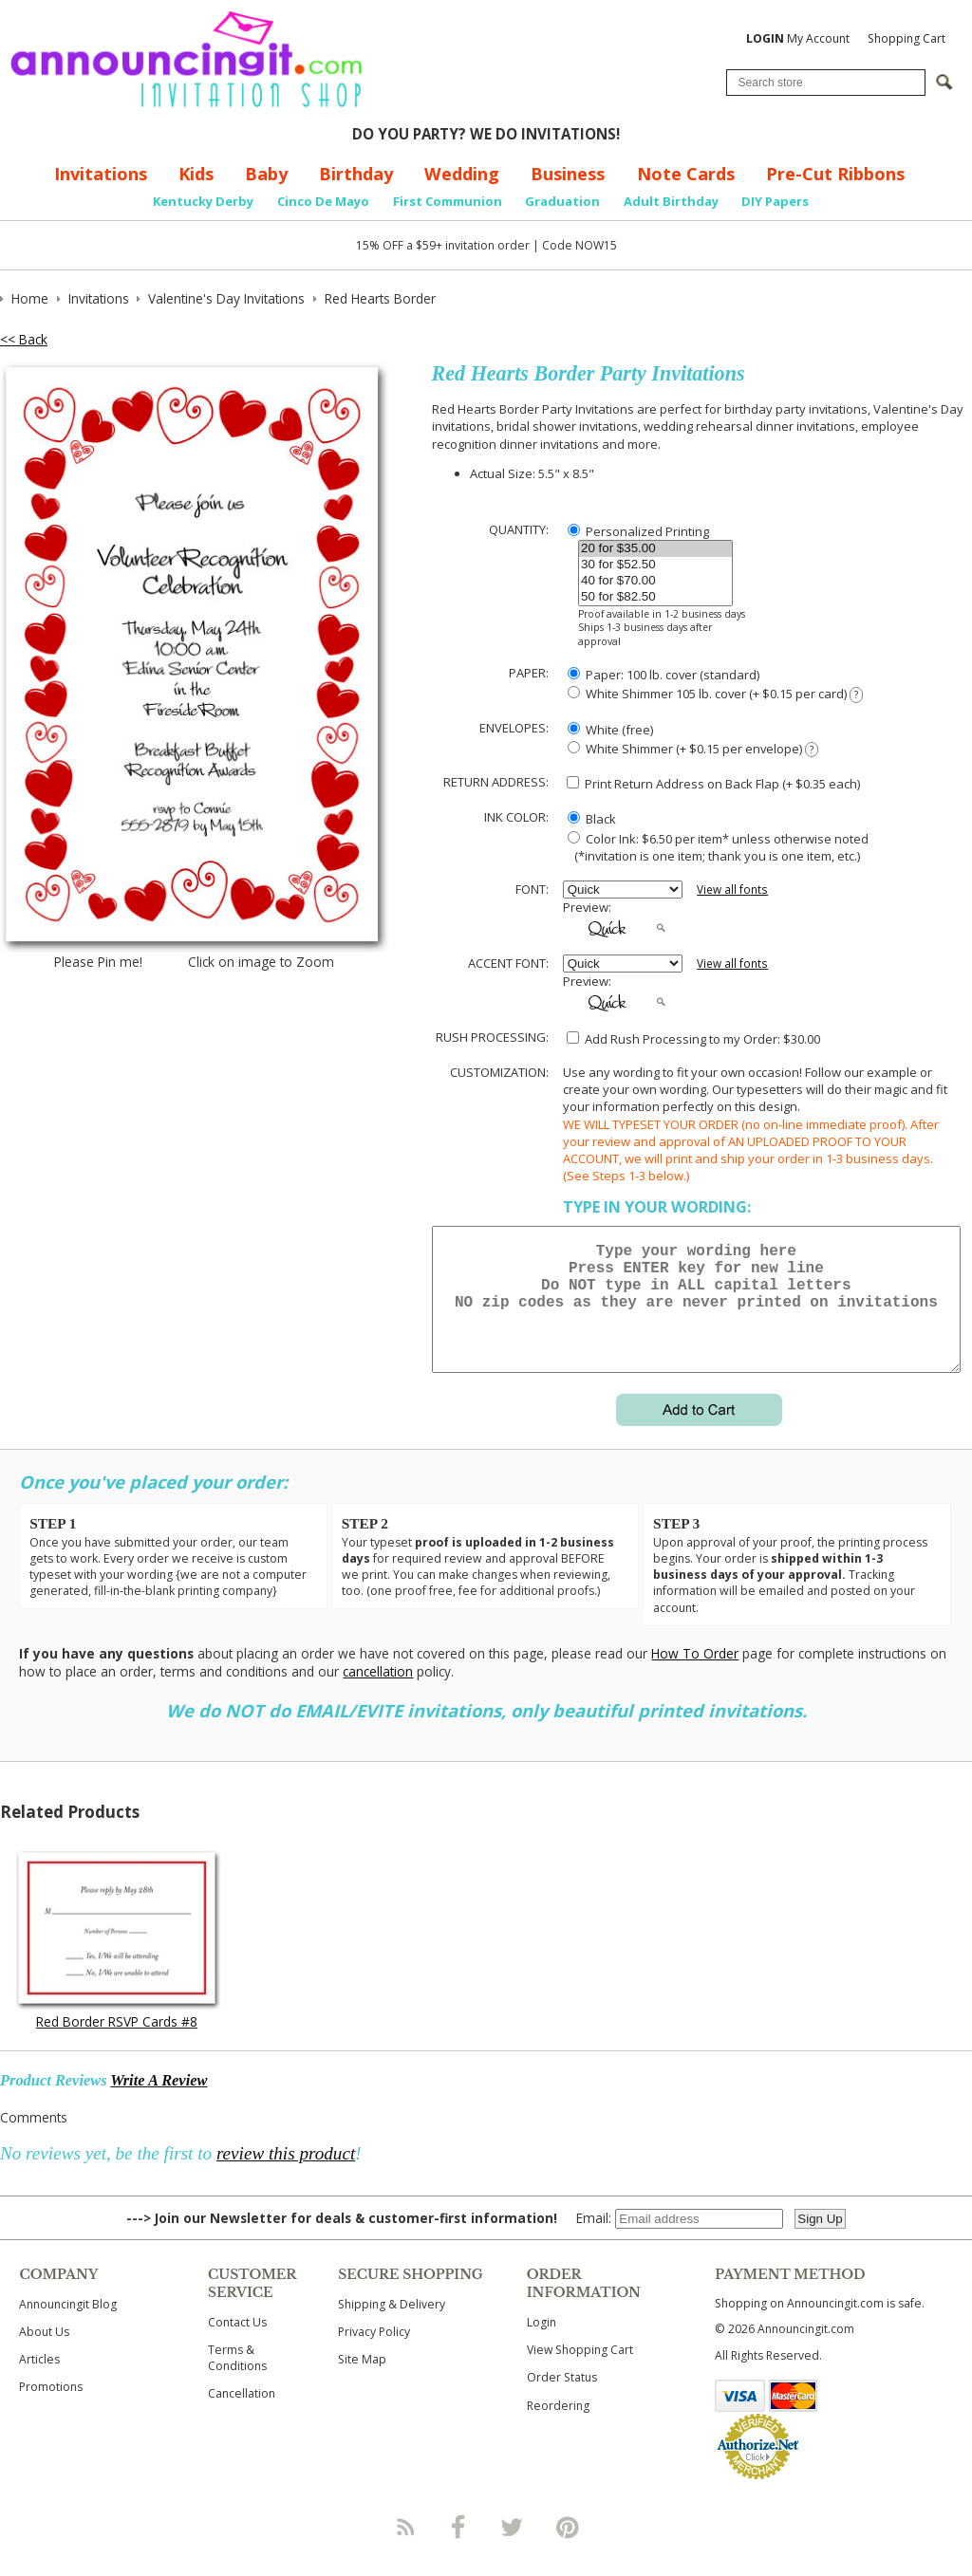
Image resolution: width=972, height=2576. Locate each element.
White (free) (610, 729)
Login (541, 2345)
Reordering (558, 2428)
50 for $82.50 (655, 597)
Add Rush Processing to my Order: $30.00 (693, 1038)
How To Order (694, 1676)
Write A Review (158, 2103)
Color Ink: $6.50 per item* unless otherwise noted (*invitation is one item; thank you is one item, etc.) (716, 847)
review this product (285, 2176)
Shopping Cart (906, 38)
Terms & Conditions (237, 2380)
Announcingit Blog (68, 2327)
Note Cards (686, 173)
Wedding (461, 173)
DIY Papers (775, 201)
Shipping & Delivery (391, 2327)
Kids (196, 173)
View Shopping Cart (580, 2372)
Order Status (562, 2400)
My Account (798, 38)
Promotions (51, 2409)
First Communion (447, 201)
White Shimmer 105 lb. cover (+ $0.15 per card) (715, 694)
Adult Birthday (671, 201)
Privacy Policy (374, 2354)
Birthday (356, 173)
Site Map (362, 2382)
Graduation (562, 201)
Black (592, 818)
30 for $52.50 (655, 565)
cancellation (378, 1694)
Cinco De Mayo (323, 201)
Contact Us (237, 2345)
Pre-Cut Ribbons (835, 173)
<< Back (23, 339)
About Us (44, 2354)
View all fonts (732, 889)
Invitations (100, 173)
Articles (39, 2382)
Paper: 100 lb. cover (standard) (663, 674)
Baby (266, 173)
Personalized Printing (638, 531)
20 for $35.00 (655, 549)
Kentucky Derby (203, 201)
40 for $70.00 (655, 581)
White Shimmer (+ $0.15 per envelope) (693, 749)
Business (568, 173)
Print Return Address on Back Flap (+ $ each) (713, 783)
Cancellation (241, 2416)
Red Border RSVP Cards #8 (116, 2044)
